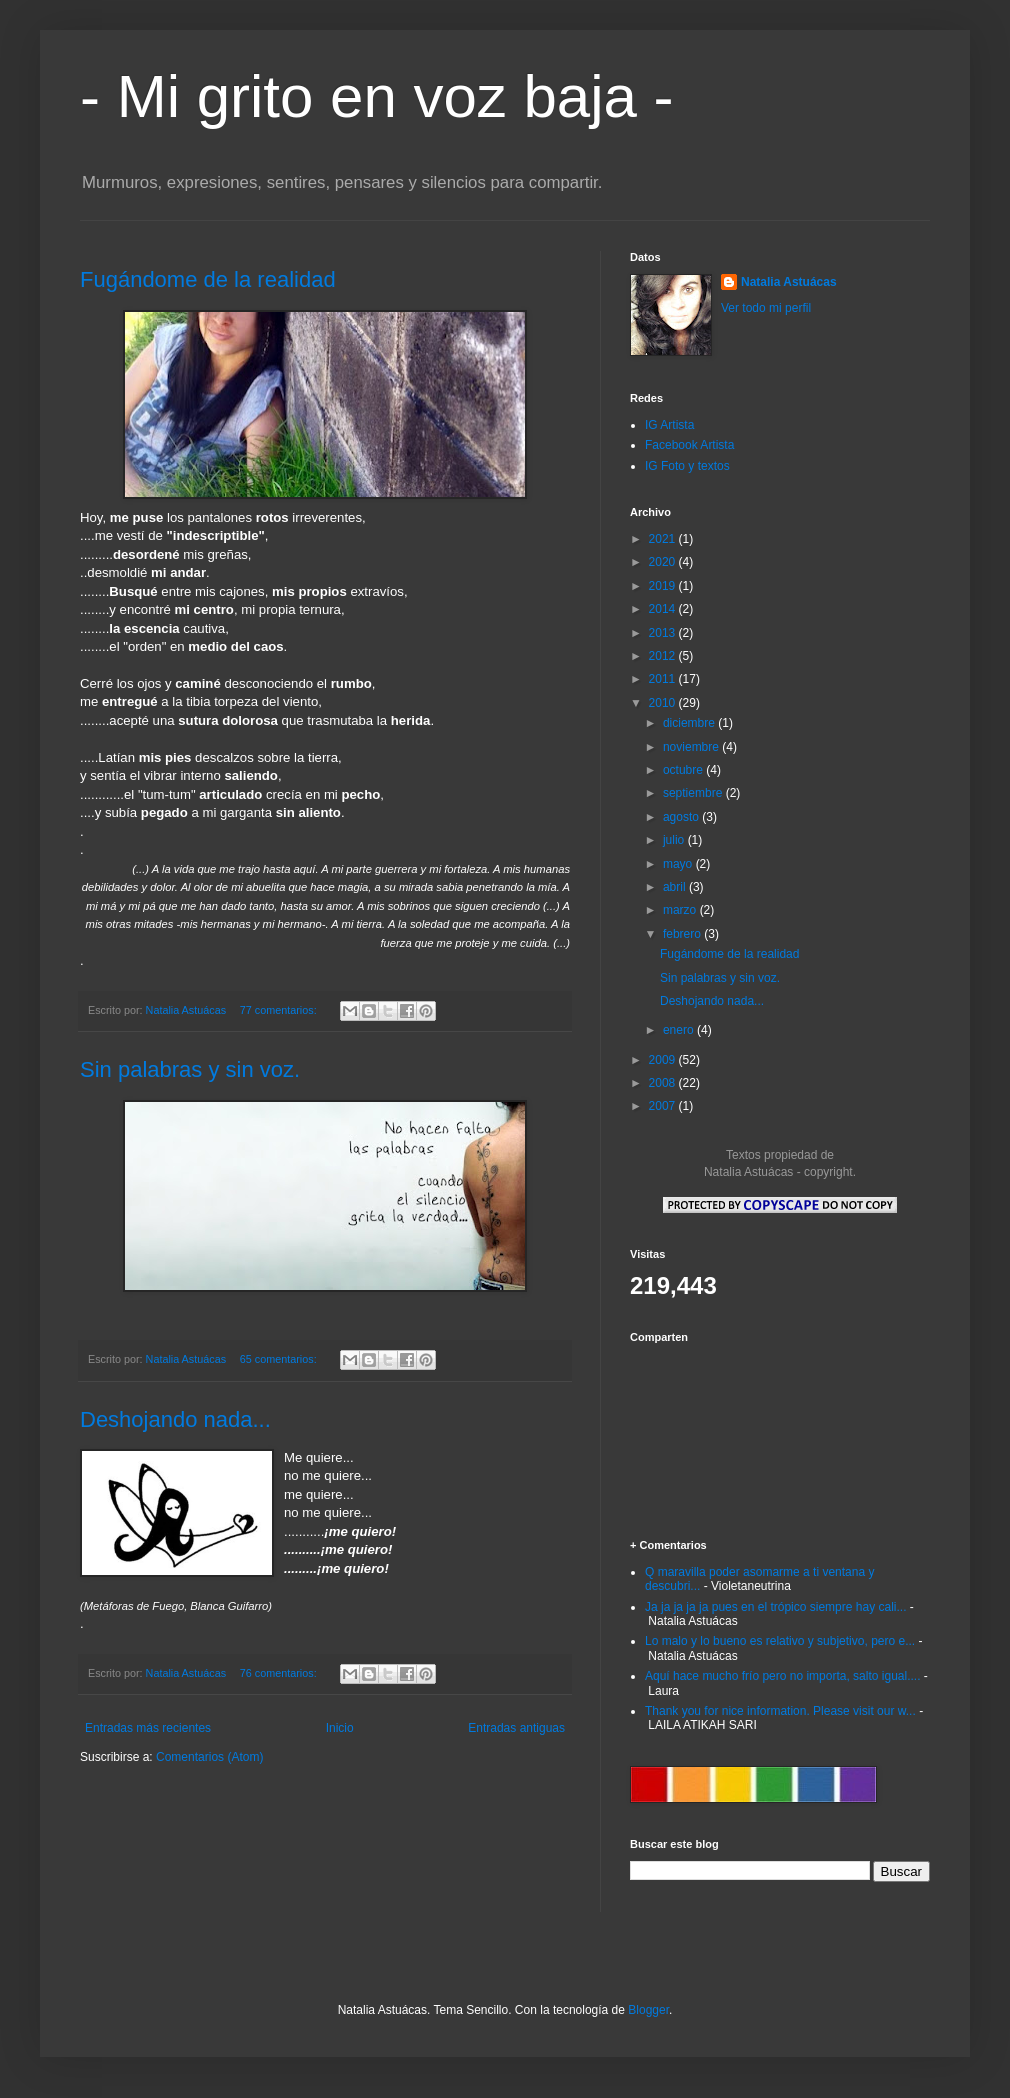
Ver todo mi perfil (766, 308)
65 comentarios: (280, 1359)
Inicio (340, 1728)
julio (675, 840)
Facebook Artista (689, 445)
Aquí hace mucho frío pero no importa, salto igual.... (782, 1676)
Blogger (648, 2010)
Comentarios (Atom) (209, 1757)
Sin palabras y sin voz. (190, 1069)
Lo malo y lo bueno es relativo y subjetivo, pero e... (780, 1641)
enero (680, 1030)
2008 (664, 1083)
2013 (664, 633)
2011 (664, 679)
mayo (679, 864)
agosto (682, 817)
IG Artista (669, 425)
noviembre (692, 747)
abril (676, 887)
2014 (664, 609)
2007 (664, 1106)
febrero (683, 934)
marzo (681, 910)
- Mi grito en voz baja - (377, 96)
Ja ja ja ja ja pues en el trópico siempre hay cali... (775, 1607)
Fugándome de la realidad (208, 279)
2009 (664, 1060)
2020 (664, 562)
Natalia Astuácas (789, 282)
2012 (664, 656)
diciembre (690, 723)
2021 (664, 539)
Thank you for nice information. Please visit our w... (780, 1711)
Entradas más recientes (148, 1728)
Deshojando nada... (175, 1419)
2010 (664, 703)
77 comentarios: (280, 1010)
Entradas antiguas (516, 1728)
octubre (684, 770)
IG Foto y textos (687, 466)
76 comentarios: (280, 1673)
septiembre (694, 793)
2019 (664, 586)
